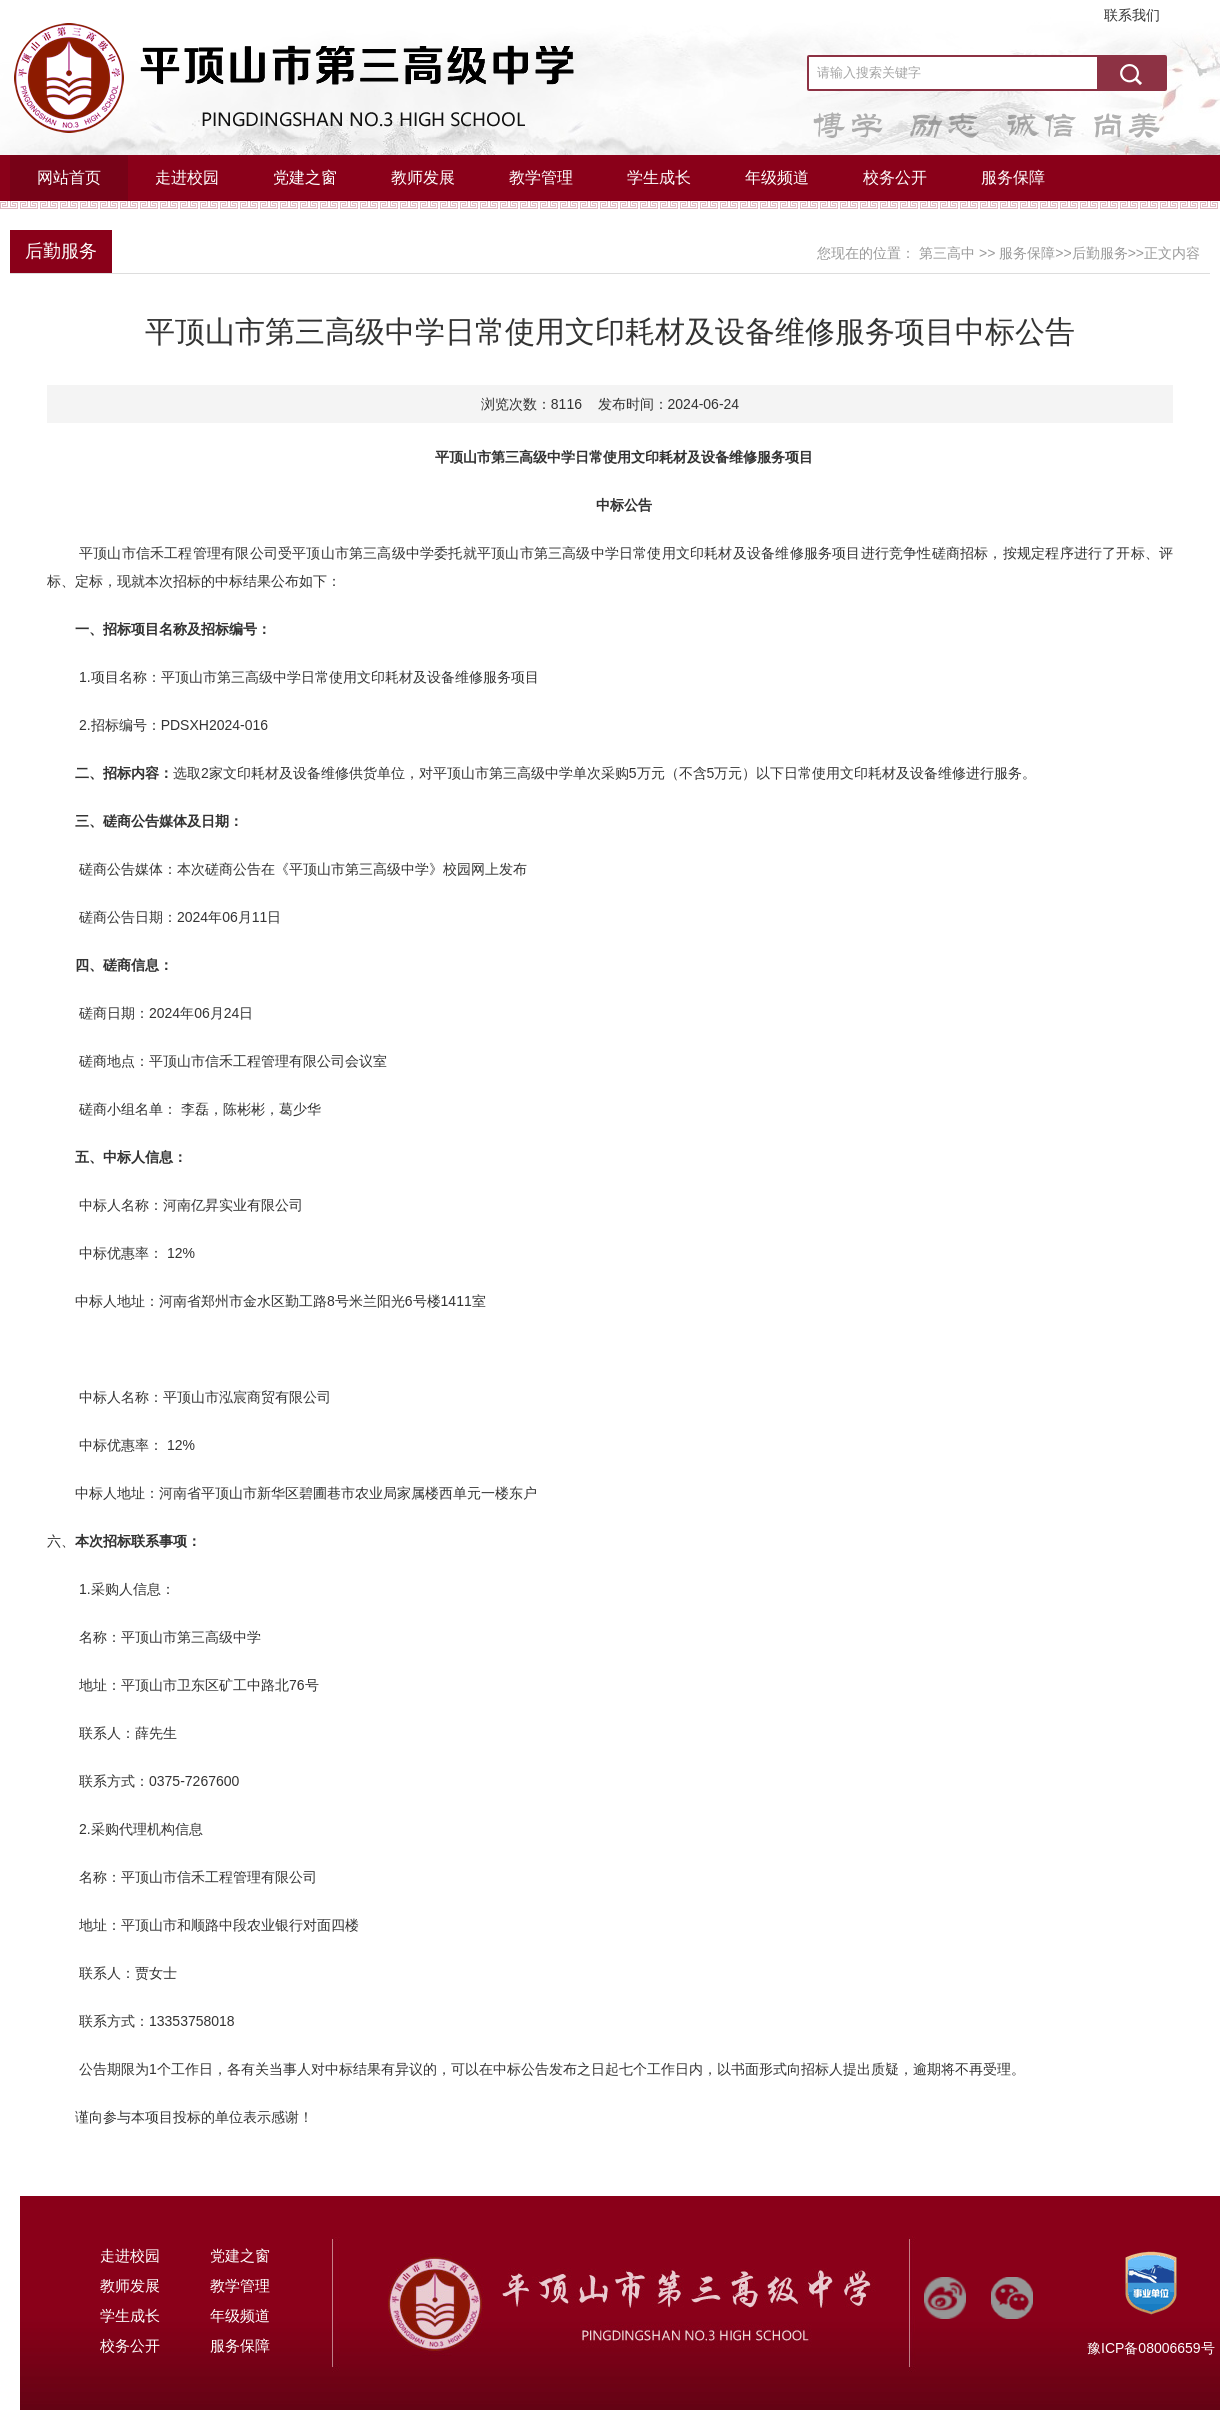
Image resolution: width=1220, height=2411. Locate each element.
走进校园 (187, 177)
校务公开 (895, 177)
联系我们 (1132, 15)
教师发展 (423, 177)
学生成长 (659, 177)
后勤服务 (61, 251)
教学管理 (541, 177)
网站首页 (69, 177)
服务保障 (1013, 177)
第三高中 (947, 253)
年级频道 (777, 177)
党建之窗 (305, 177)
